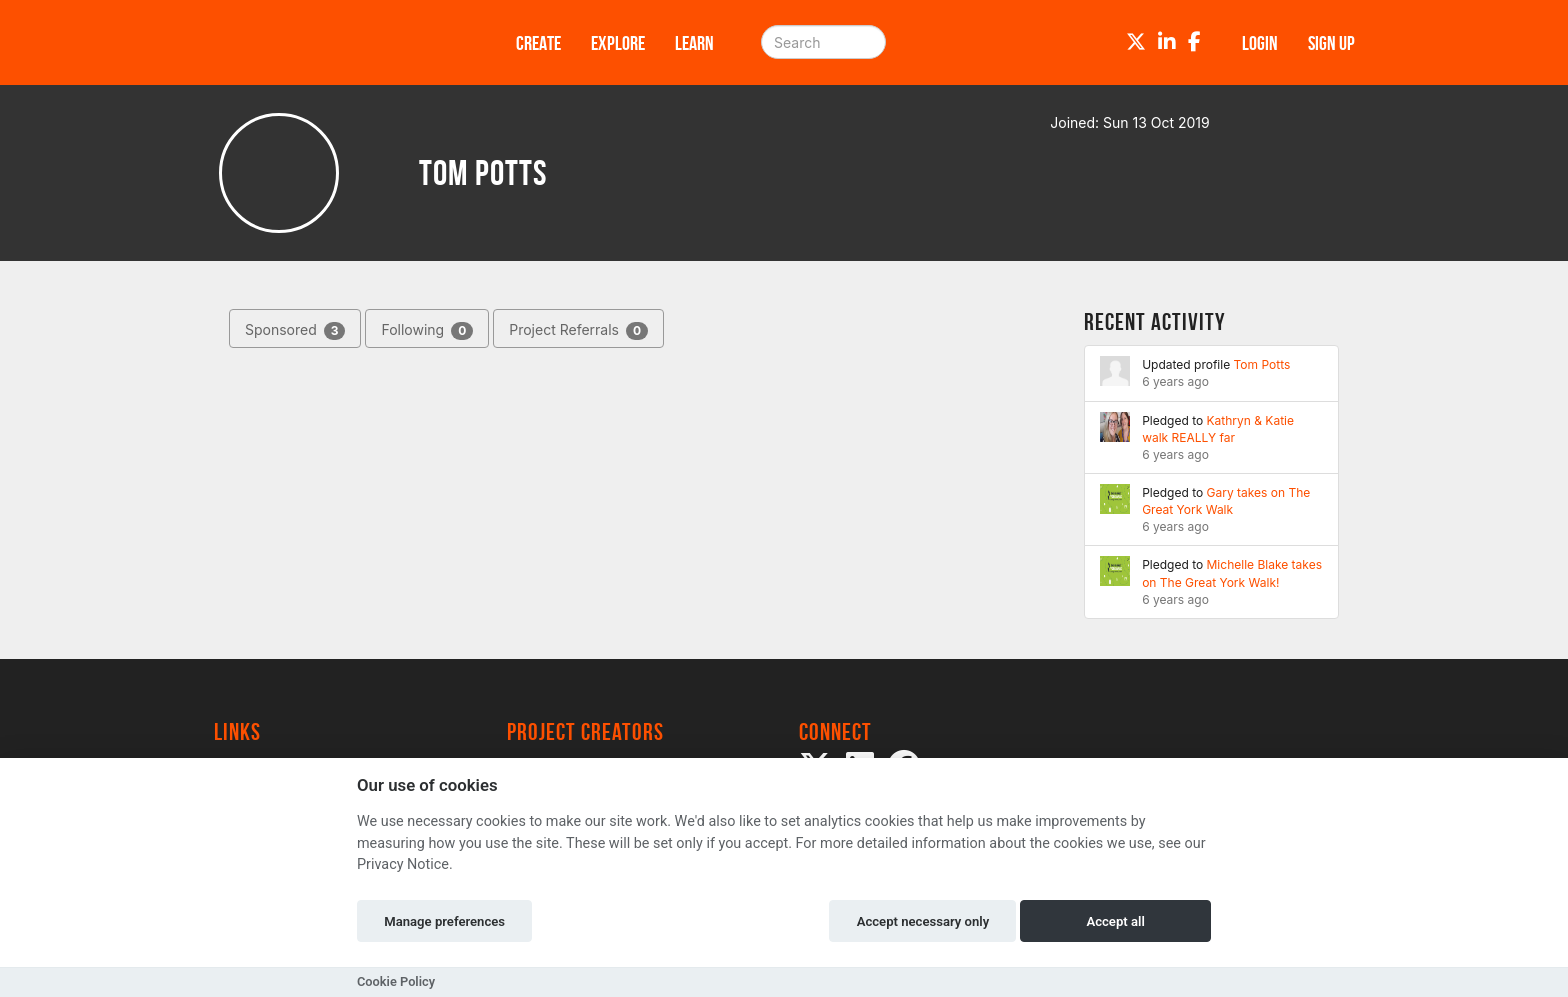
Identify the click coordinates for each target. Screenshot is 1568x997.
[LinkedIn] (1167, 42)
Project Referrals (578, 330)
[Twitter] (1136, 42)
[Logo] (339, 42)
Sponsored (295, 330)
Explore (618, 43)
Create (538, 43)
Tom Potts (1262, 364)
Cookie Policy (396, 981)
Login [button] (1260, 43)
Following (427, 330)
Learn (694, 43)
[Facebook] (1194, 42)
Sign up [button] (1331, 43)
